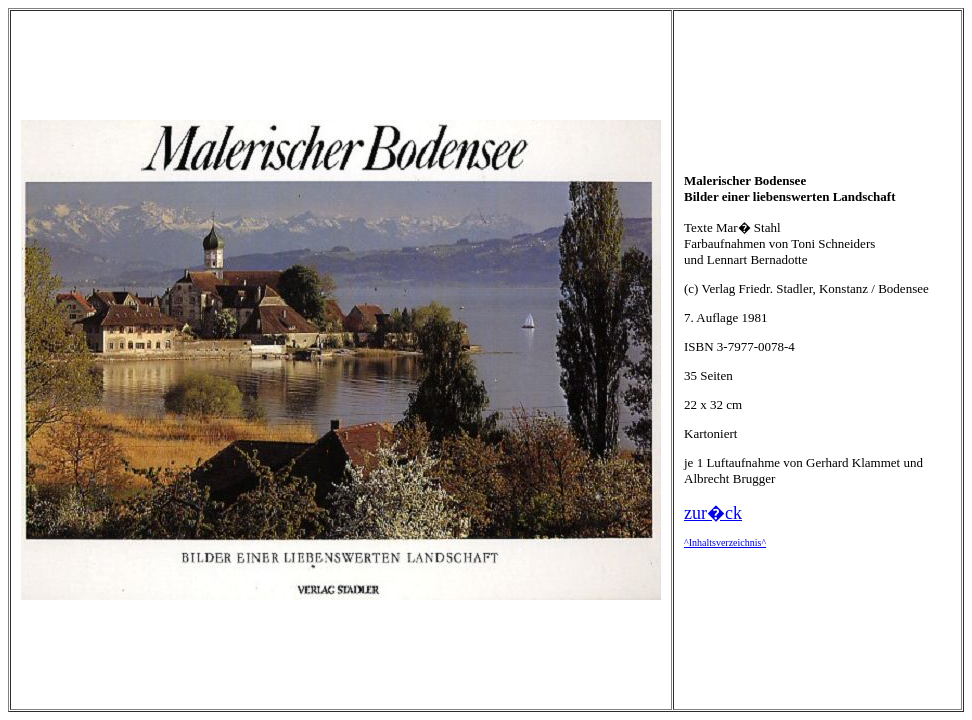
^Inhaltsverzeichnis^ (725, 542)
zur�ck (713, 513)
